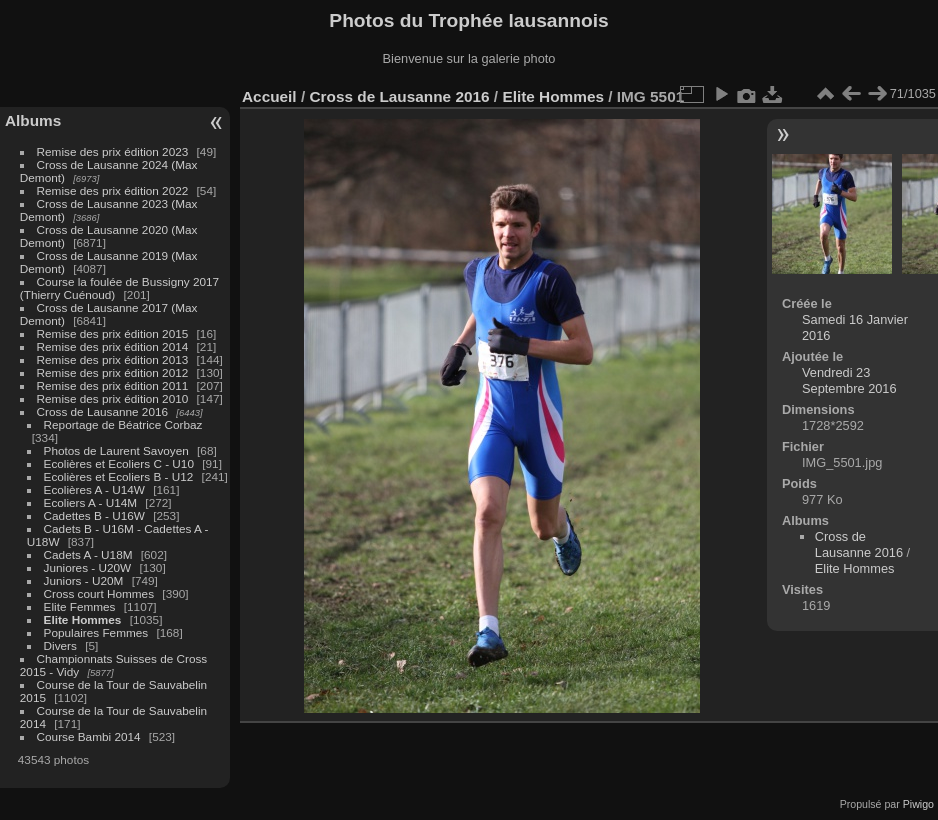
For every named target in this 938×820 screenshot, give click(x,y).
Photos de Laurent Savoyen (116, 450)
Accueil (269, 96)
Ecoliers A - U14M (91, 502)
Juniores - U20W (88, 567)
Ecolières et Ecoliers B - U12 (119, 476)
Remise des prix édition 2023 (113, 151)
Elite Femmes (80, 606)
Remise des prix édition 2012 (113, 372)
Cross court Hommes (99, 593)
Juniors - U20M (84, 580)
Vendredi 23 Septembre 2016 (849, 380)
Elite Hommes (83, 619)
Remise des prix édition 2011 (113, 385)
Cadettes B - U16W (94, 515)
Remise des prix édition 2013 (113, 359)
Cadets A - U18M (88, 554)
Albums (33, 120)
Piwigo (918, 804)
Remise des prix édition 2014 (113, 346)
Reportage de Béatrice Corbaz (123, 424)
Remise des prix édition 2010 (113, 398)
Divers (60, 645)
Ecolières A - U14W (94, 489)
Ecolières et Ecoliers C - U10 (119, 463)
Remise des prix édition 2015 (113, 333)
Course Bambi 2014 (89, 736)
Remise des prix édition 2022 (113, 190)
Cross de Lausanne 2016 (102, 411)
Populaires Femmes (96, 632)
